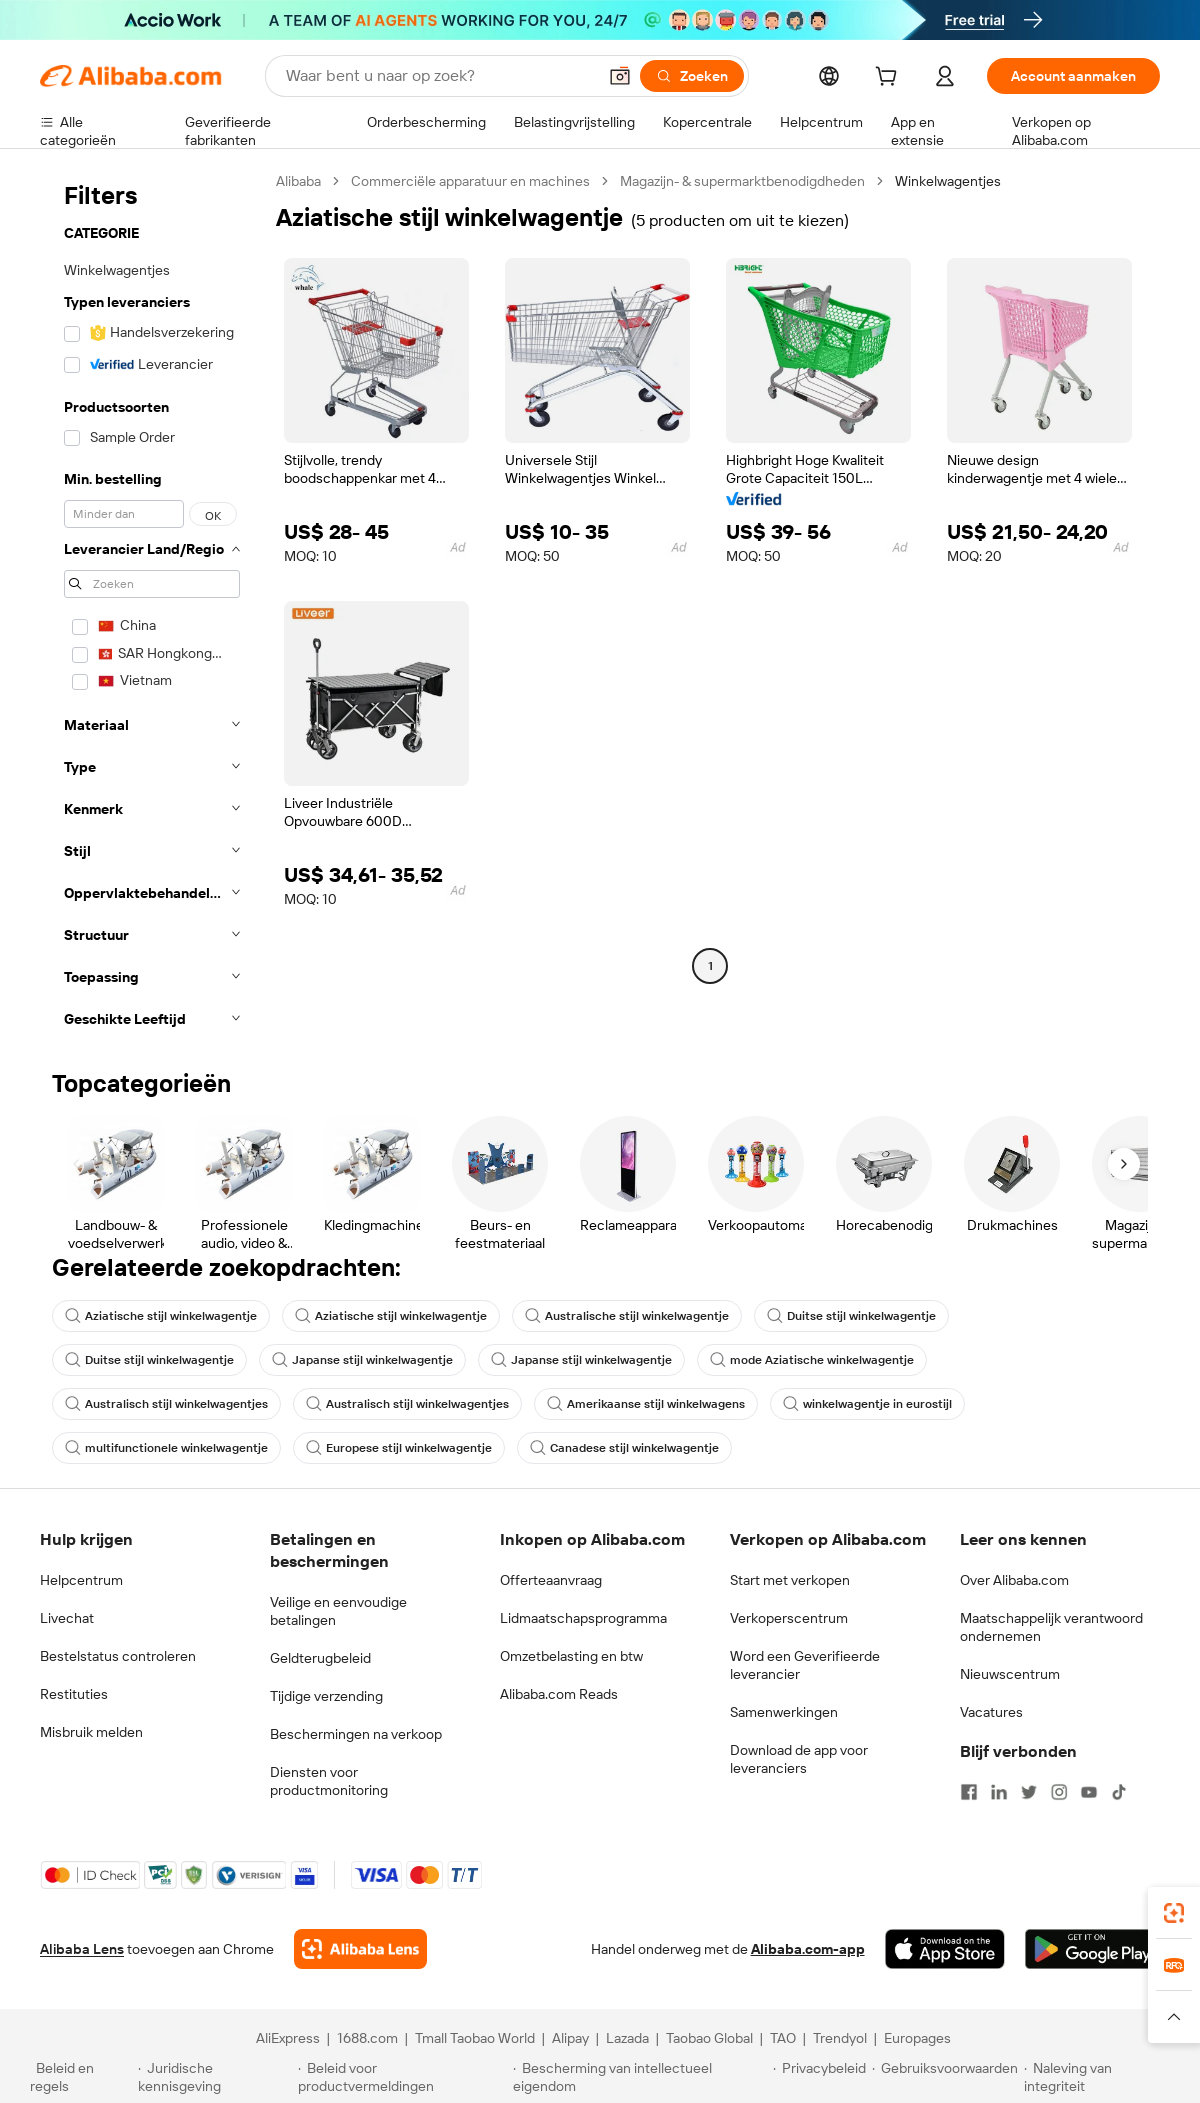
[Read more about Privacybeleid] (819, 2077)
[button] (620, 76)
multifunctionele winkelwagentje (166, 1448)
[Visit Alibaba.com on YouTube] (1089, 1792)
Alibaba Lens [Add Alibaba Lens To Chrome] (82, 1949)
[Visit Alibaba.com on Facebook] (969, 1792)
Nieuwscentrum (1010, 1674)
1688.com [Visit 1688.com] (367, 2038)
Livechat (67, 1618)
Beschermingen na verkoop (356, 1734)
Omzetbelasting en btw (571, 1656)
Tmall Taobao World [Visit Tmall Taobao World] (475, 2038)
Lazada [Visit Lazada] (627, 2038)
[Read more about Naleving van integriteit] (1097, 2077)
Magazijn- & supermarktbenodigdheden (742, 181)
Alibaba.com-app (808, 1949)
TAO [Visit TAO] (783, 2038)
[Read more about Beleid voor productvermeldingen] (402, 2077)
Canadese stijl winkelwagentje (624, 1448)
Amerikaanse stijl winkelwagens (646, 1404)
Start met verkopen (790, 1580)
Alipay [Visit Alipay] (570, 2038)
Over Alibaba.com (1014, 1580)
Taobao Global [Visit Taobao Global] (709, 2038)
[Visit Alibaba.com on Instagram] (1059, 1792)
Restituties (74, 1694)
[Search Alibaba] (439, 76)
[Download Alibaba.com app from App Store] (945, 1949)
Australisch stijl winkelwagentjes (166, 1404)
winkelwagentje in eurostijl (867, 1404)
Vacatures (991, 1712)
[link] (1174, 1913)
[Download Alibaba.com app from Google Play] (1092, 1949)
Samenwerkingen (784, 1712)
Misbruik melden (91, 1732)
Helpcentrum (81, 1580)
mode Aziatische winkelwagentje (812, 1360)
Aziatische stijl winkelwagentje (161, 1316)
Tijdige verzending (326, 1696)
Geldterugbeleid (320, 1658)
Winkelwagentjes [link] (948, 181)
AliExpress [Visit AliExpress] (288, 2038)
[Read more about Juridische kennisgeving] (215, 2077)
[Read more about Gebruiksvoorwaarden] (945, 2077)
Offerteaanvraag (551, 1580)
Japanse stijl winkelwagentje (362, 1360)
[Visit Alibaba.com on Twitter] (1029, 1792)
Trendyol (840, 2038)
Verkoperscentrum (789, 1618)
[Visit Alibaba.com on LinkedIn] (999, 1792)
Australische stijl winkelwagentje (627, 1316)
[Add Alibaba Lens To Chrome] (360, 1949)
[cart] (890, 79)
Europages (917, 2038)
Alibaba (298, 181)
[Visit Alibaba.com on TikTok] (1119, 1792)
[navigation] (152, 606)
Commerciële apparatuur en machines (470, 181)
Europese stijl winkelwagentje (399, 1448)
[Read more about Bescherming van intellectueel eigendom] (640, 2077)
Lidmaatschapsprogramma (583, 1618)
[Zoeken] (692, 76)
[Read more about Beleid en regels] (81, 2077)
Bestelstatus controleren (118, 1656)
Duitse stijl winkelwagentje (851, 1316)
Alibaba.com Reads (559, 1694)
